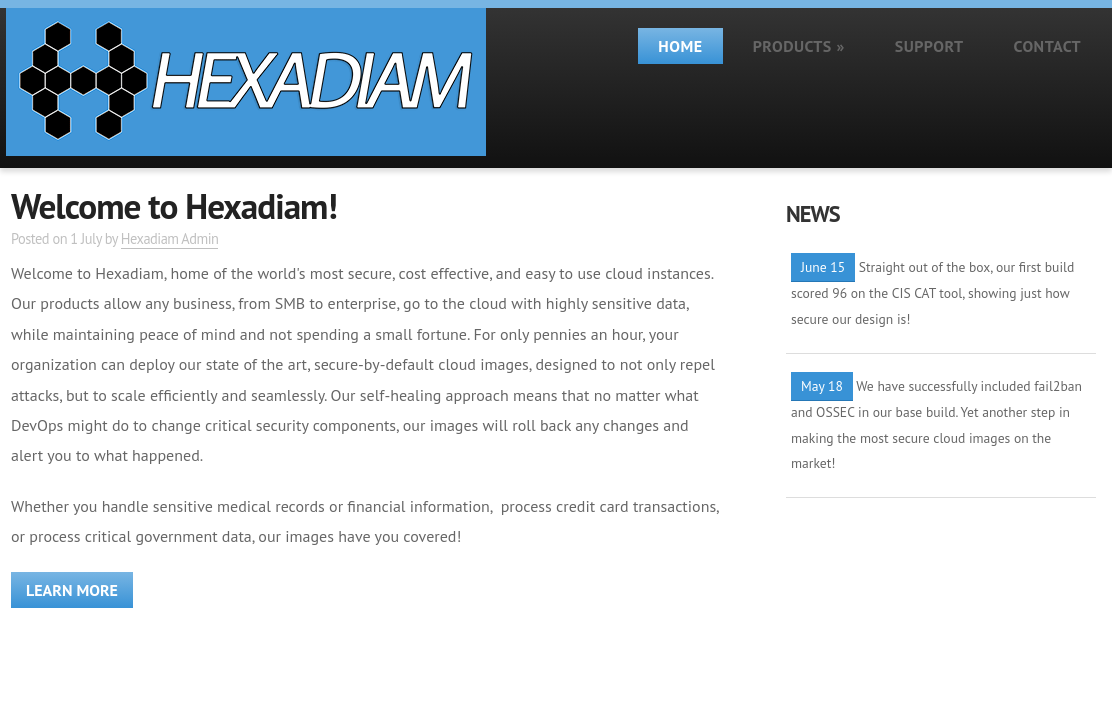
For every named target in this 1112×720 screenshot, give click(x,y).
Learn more (72, 590)
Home (680, 46)
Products (799, 46)
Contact (1047, 46)
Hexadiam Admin (170, 238)
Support (929, 46)
